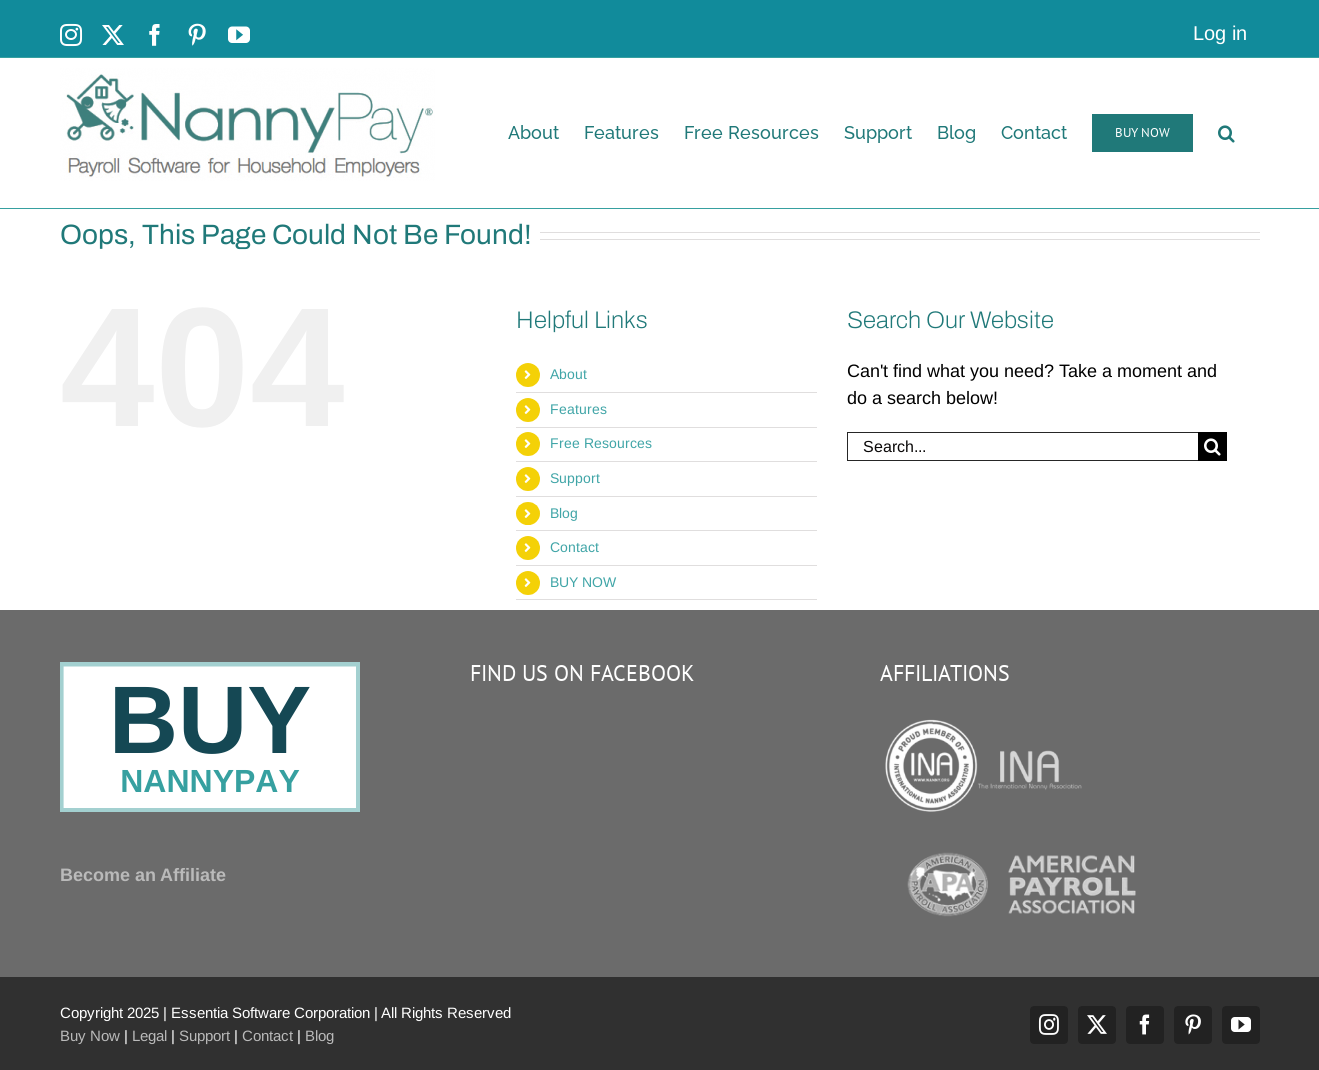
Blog (564, 513)
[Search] (1212, 446)
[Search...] (1022, 446)
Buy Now (90, 1035)
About (568, 374)
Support (575, 478)
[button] (1226, 133)
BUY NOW (583, 582)
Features (578, 409)
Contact (574, 547)
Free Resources (601, 443)
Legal (149, 1035)
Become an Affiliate (143, 875)
